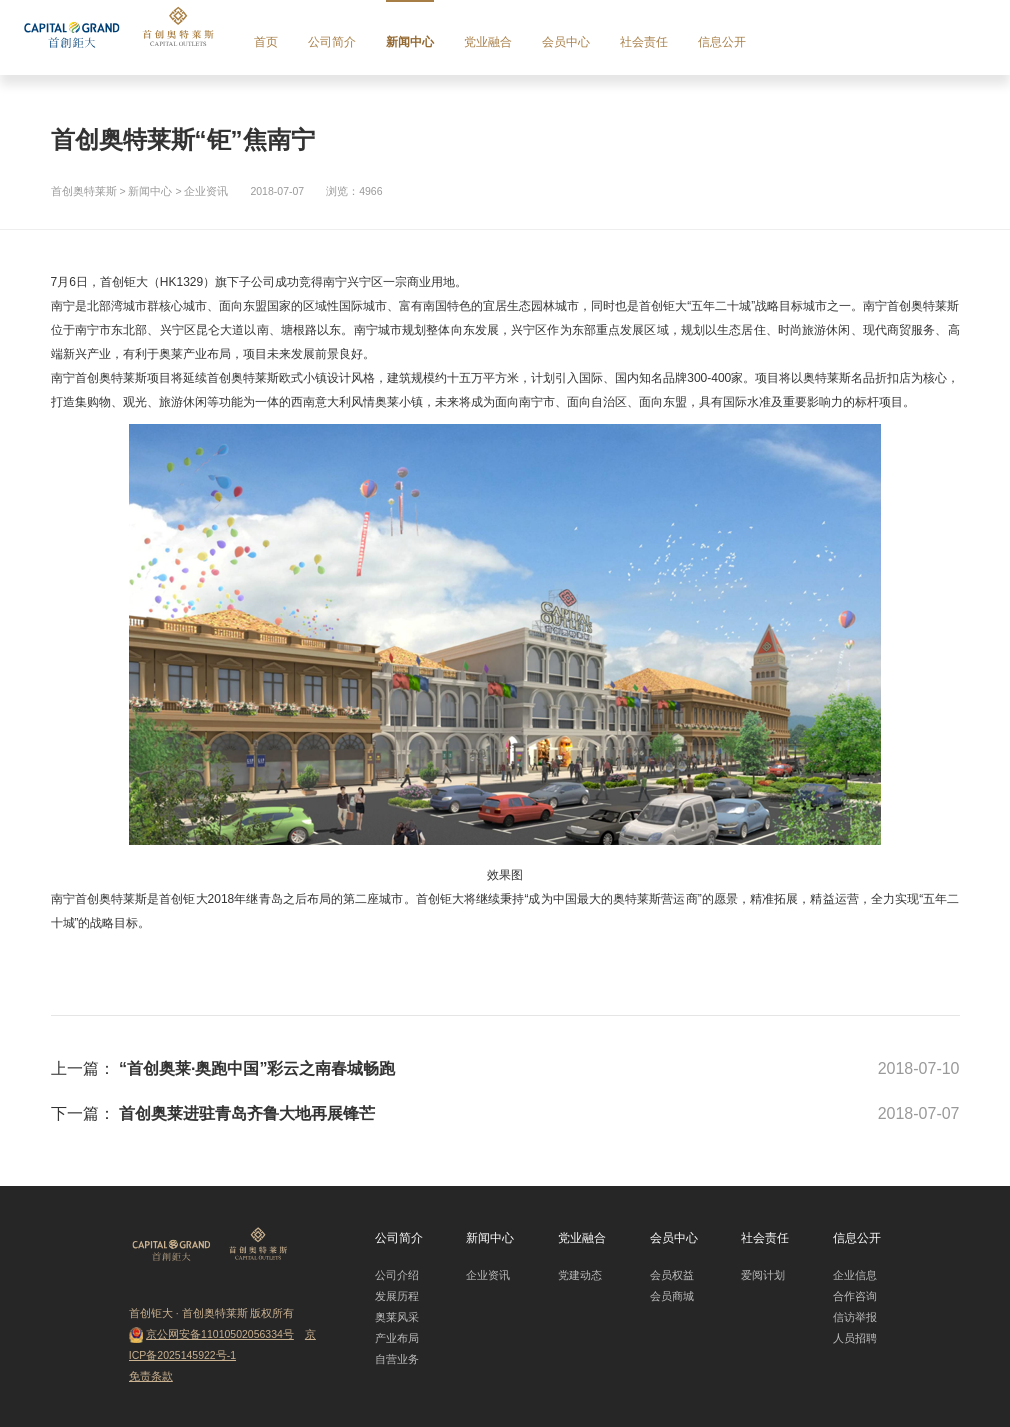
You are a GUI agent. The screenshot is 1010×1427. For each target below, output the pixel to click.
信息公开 (722, 42)
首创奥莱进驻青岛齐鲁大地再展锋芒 (247, 1113)
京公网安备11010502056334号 (220, 1334)
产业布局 (397, 1338)
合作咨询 (855, 1296)
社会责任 (644, 42)
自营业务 (397, 1359)
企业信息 (855, 1275)
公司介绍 (397, 1275)
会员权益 (672, 1275)
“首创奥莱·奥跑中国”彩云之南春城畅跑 (257, 1068)
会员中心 (566, 42)
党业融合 (488, 42)
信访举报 (855, 1317)
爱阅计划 (763, 1275)
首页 (266, 42)
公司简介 (332, 42)
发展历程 (397, 1296)
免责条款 (151, 1376)
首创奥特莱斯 (84, 191)
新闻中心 (410, 42)
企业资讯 (206, 191)
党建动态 (580, 1275)
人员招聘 (855, 1338)
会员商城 (672, 1296)
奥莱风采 (397, 1317)
